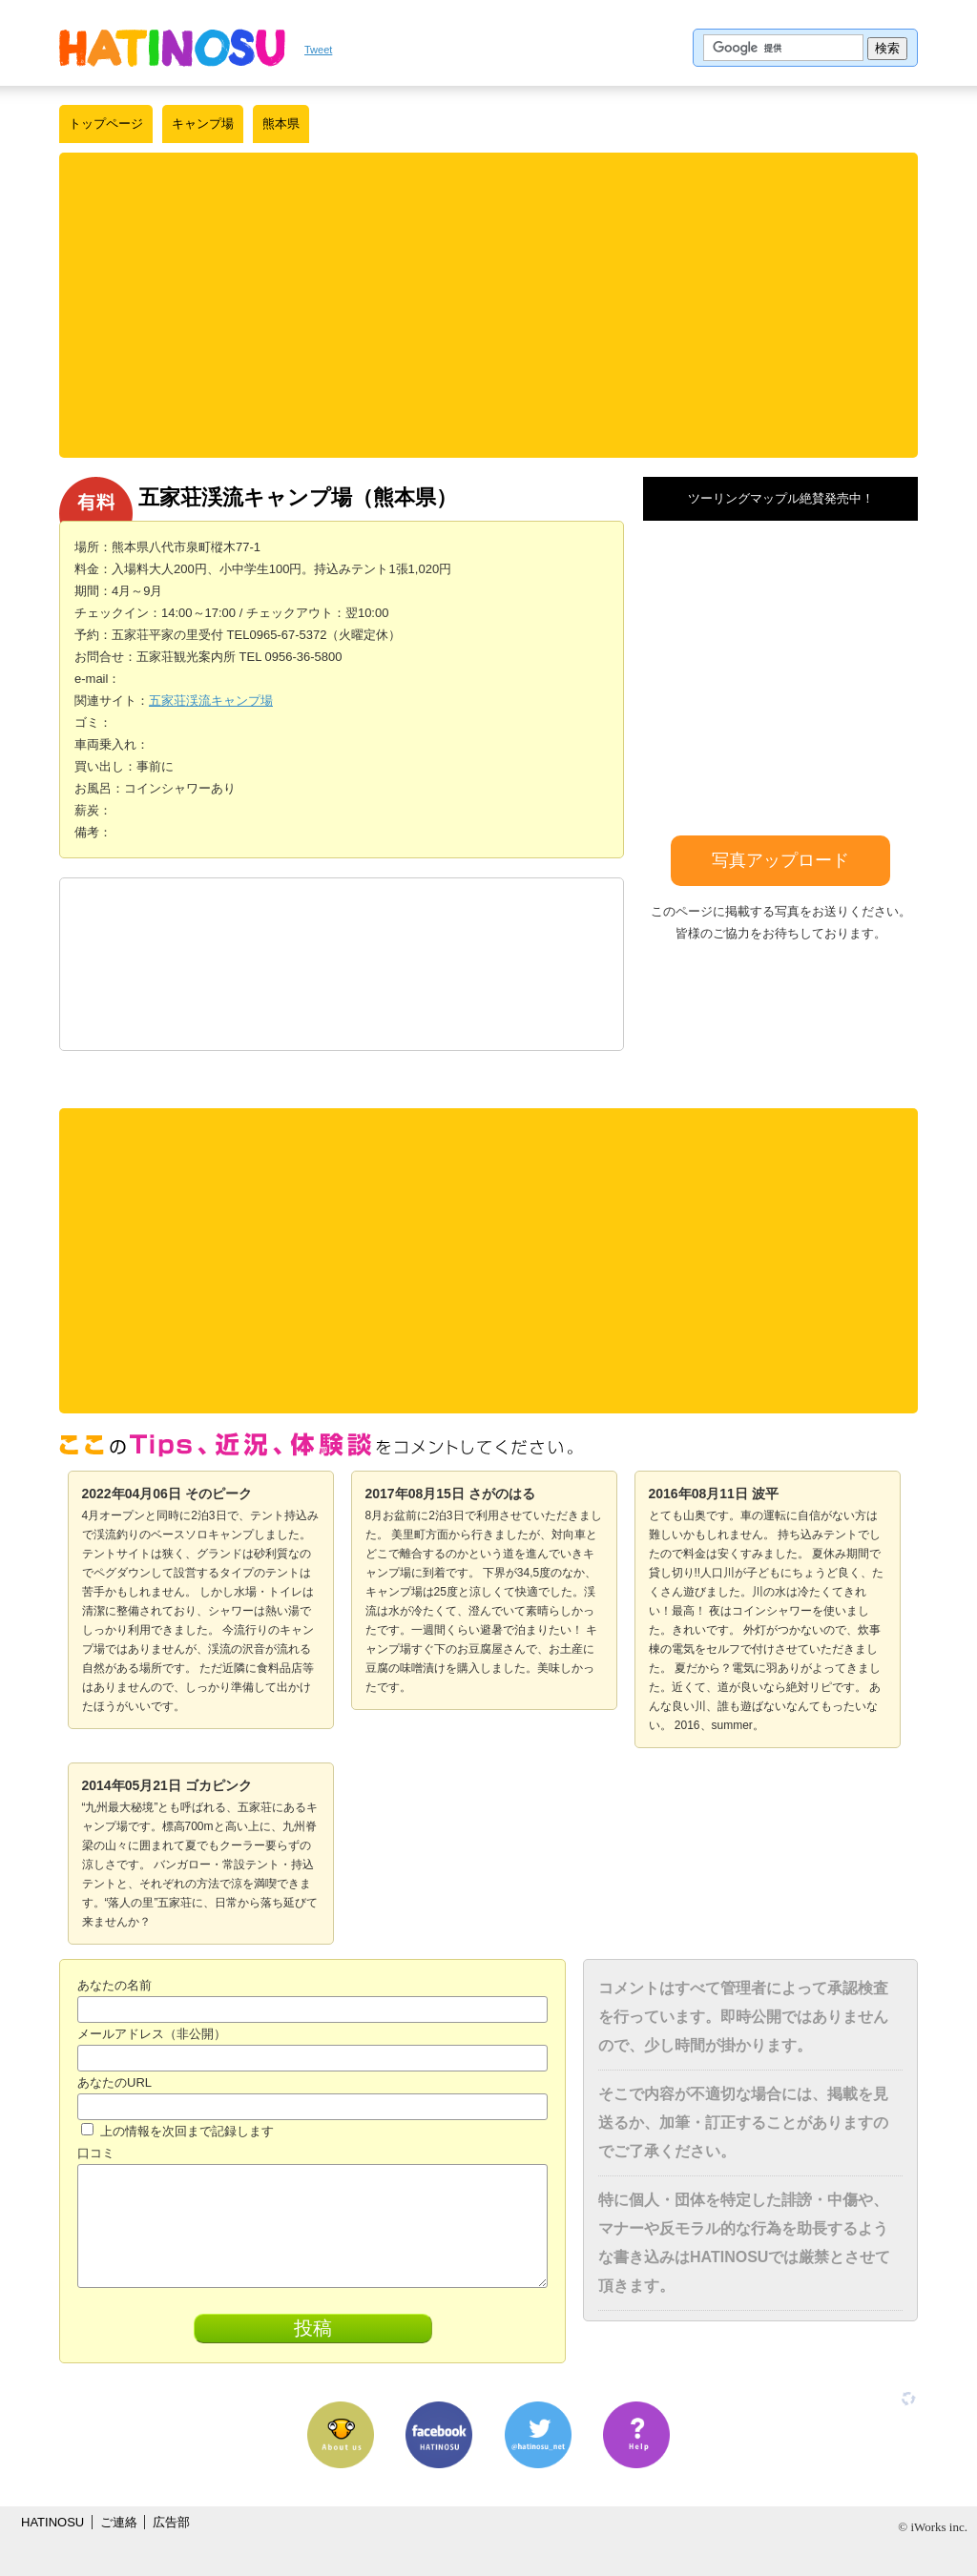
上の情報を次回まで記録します (177, 2131)
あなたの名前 (114, 1985)
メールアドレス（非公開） (151, 2034)
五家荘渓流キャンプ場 (211, 700)
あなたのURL (114, 2082)
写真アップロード (780, 860)
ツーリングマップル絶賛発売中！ (781, 498)
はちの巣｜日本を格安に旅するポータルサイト (172, 48)
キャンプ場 (203, 123)
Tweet (318, 49)
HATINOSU (52, 2522)
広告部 (171, 2522)
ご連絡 (118, 2522)
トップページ (106, 123)
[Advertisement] (488, 305)
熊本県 (281, 123)
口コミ (95, 2153)
